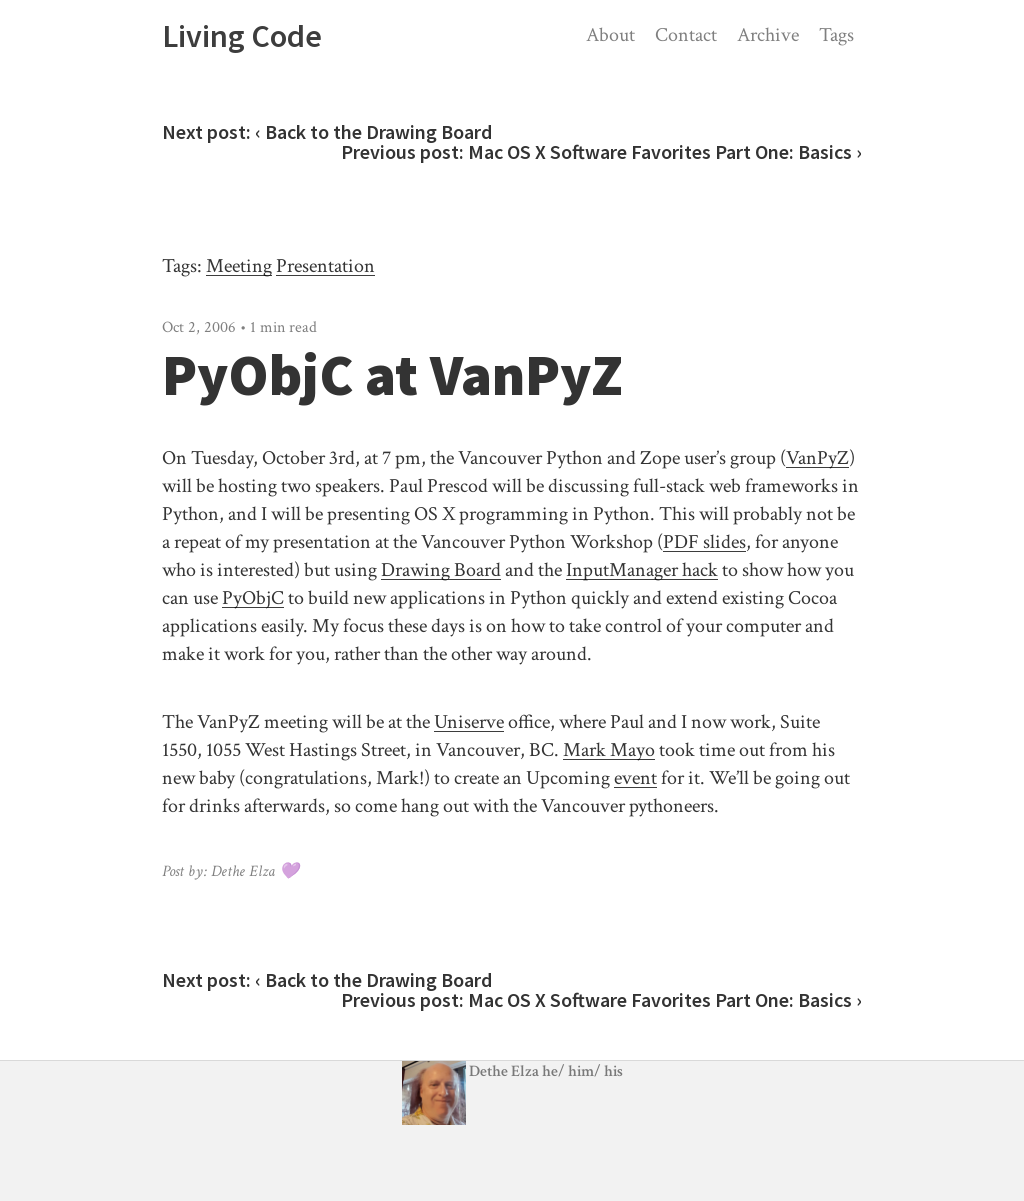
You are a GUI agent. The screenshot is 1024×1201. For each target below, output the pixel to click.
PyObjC (253, 598)
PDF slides (704, 542)
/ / (582, 1071)
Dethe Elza (472, 1071)
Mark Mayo (609, 750)
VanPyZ (817, 458)
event (635, 778)
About (610, 35)
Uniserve (469, 722)
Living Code (242, 36)
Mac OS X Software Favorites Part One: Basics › (665, 151)
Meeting (239, 266)
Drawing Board (441, 570)
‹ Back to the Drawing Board (373, 131)
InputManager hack (642, 570)
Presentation (325, 266)
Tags (836, 35)
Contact (686, 35)
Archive (768, 35)
